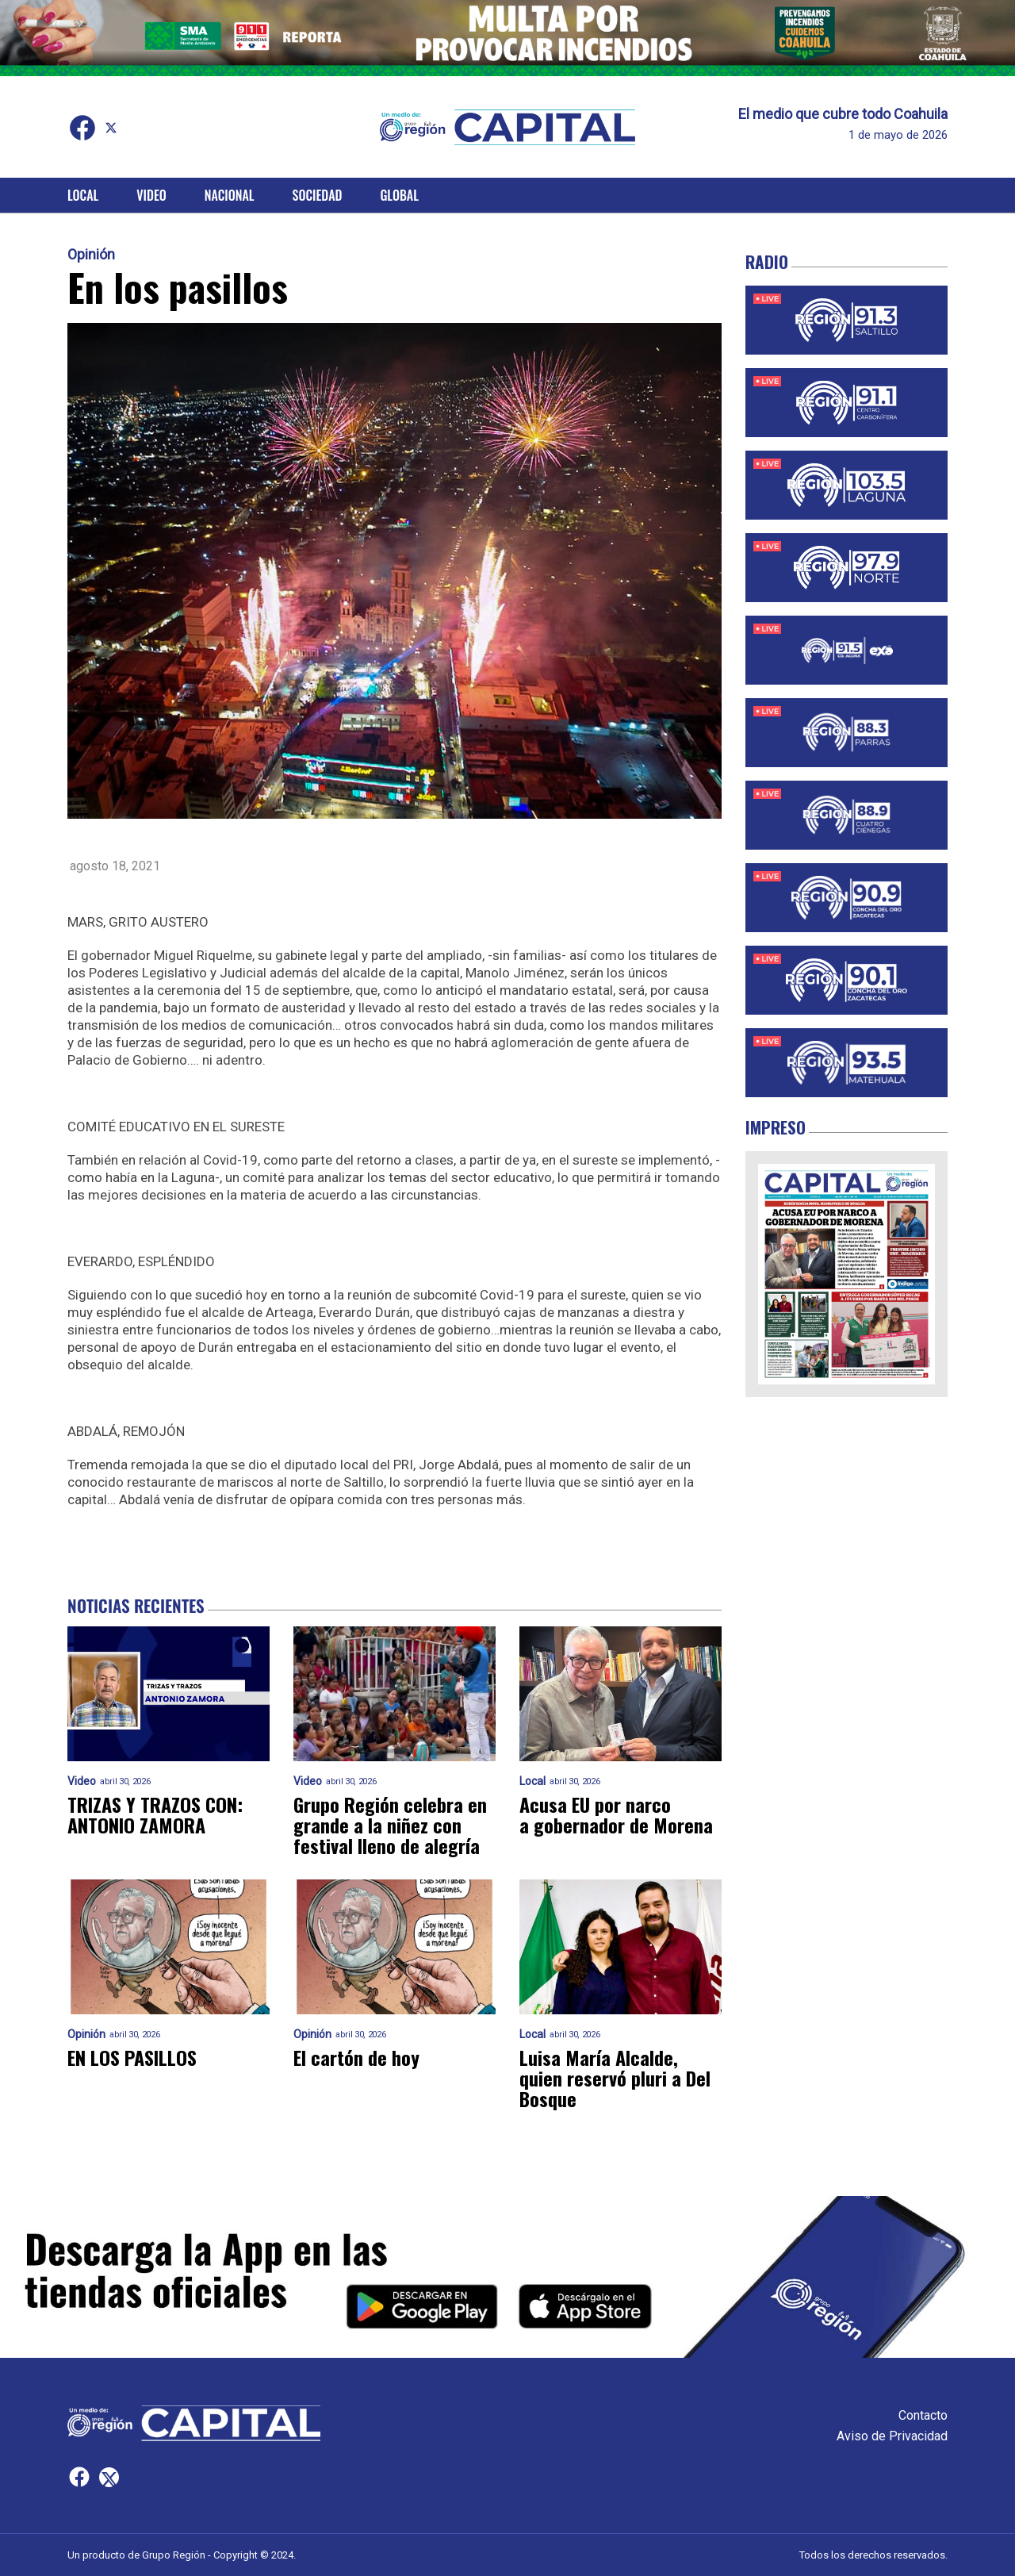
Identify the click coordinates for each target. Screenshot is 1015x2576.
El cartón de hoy (356, 2057)
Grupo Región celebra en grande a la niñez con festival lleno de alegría (390, 1825)
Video (151, 195)
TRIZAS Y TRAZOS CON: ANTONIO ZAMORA (155, 1814)
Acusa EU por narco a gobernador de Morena (616, 1814)
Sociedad (318, 195)
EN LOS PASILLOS (132, 2057)
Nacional (230, 195)
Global (399, 195)
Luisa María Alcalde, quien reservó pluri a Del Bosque (614, 2078)
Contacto (923, 2415)
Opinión (91, 255)
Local (82, 195)
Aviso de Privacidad (892, 2436)
